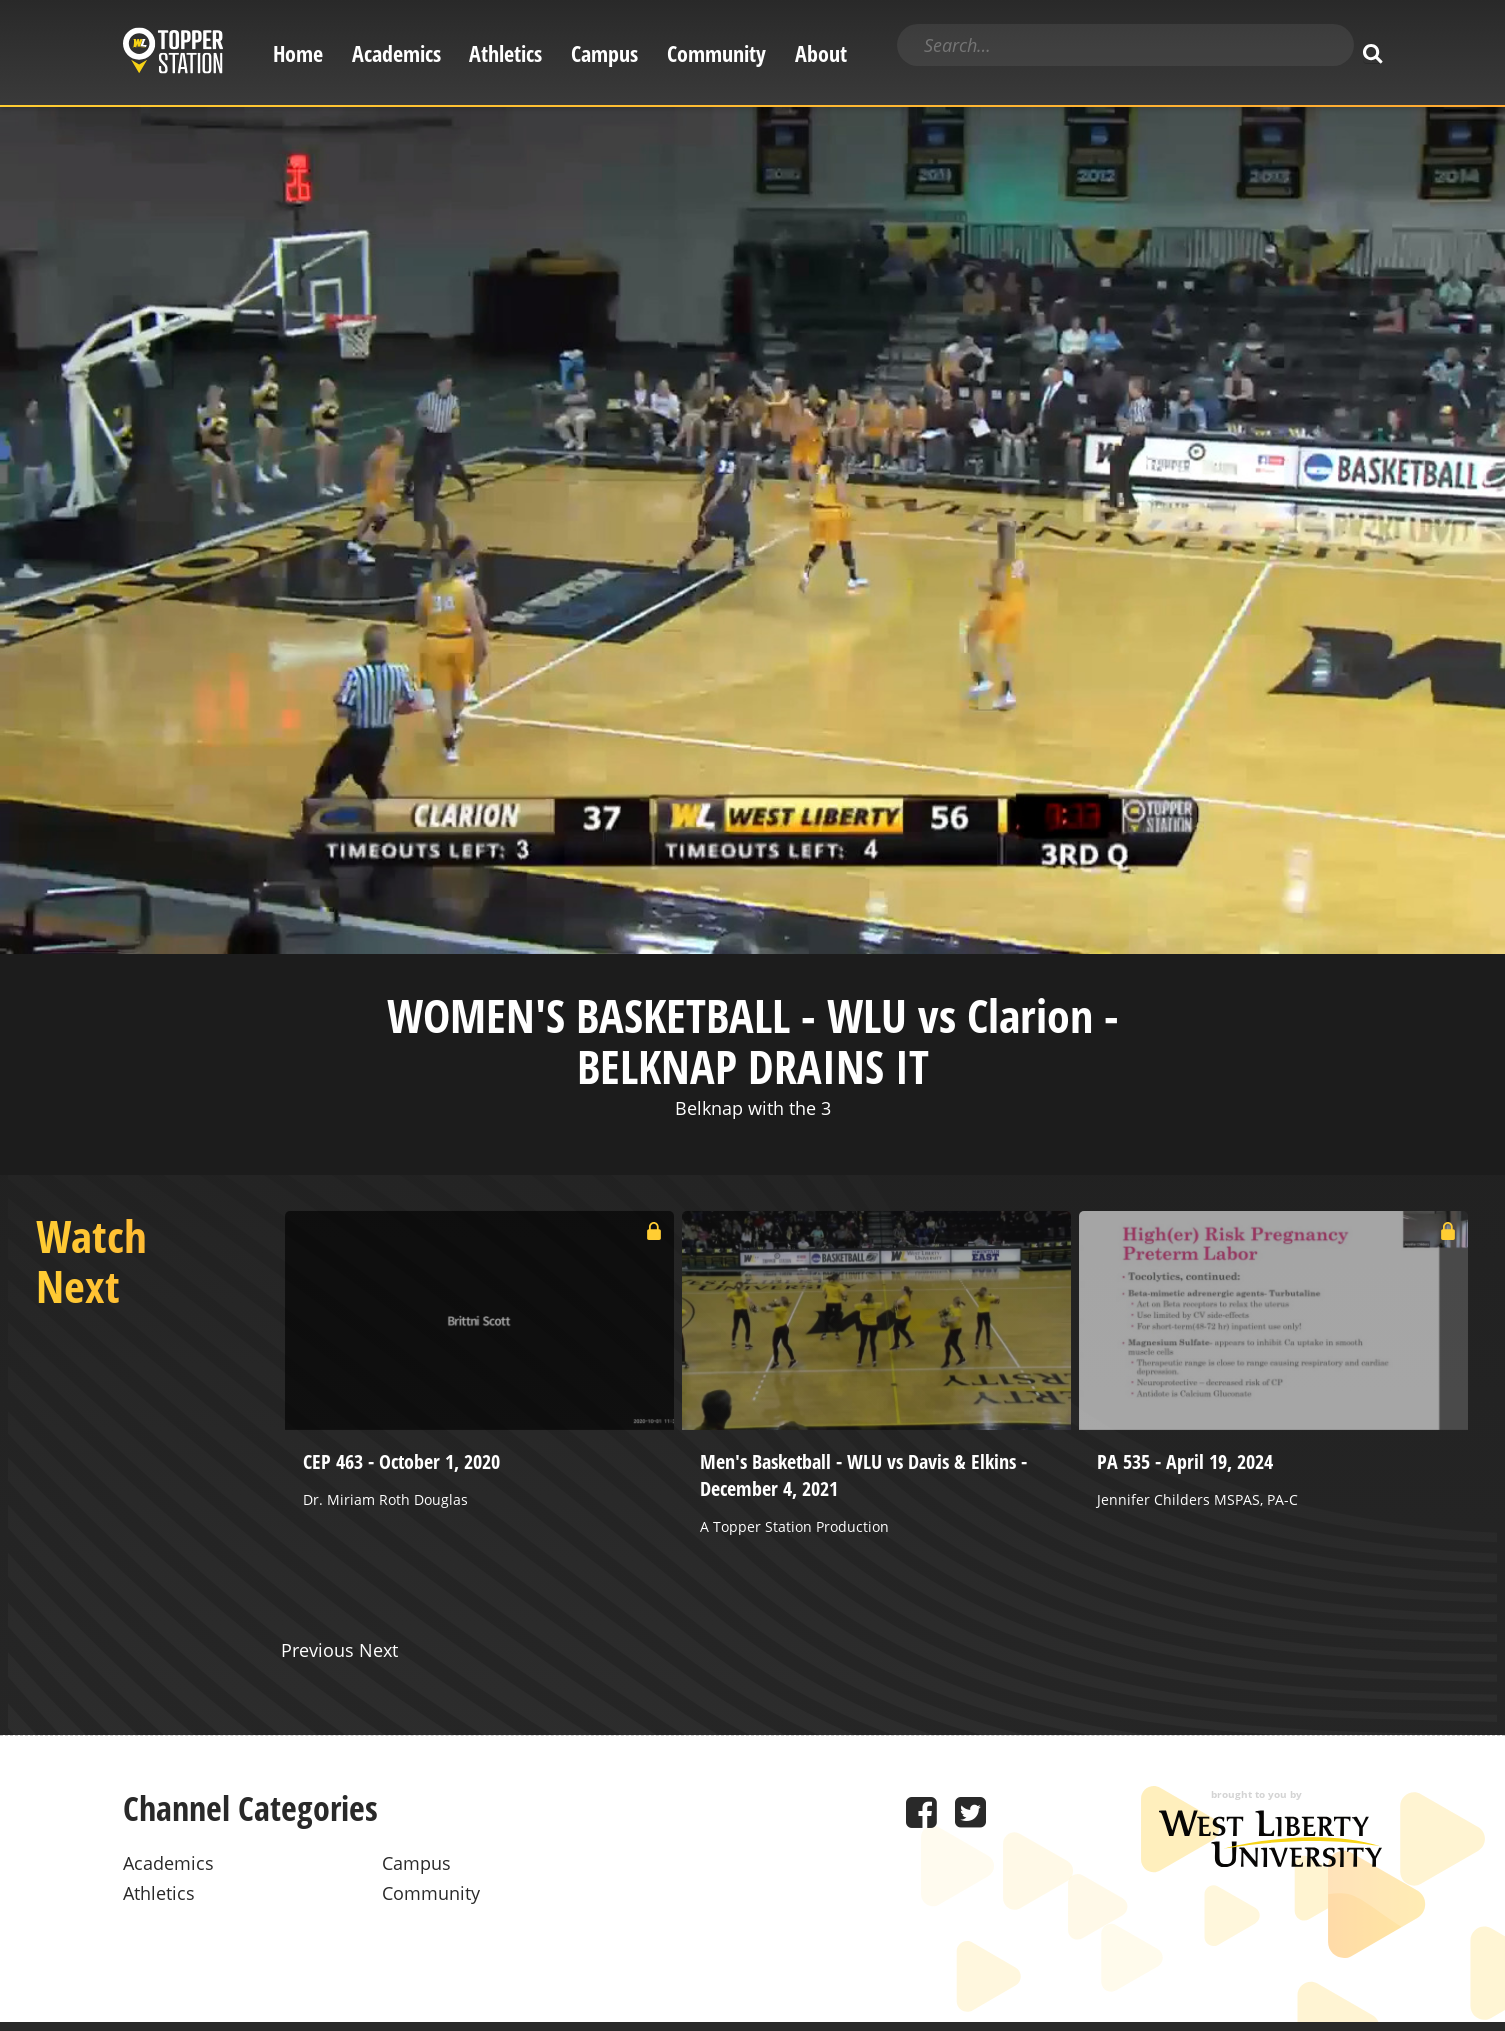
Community (716, 53)
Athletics (505, 53)
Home (298, 53)
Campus (604, 53)
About (821, 53)
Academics (396, 53)
